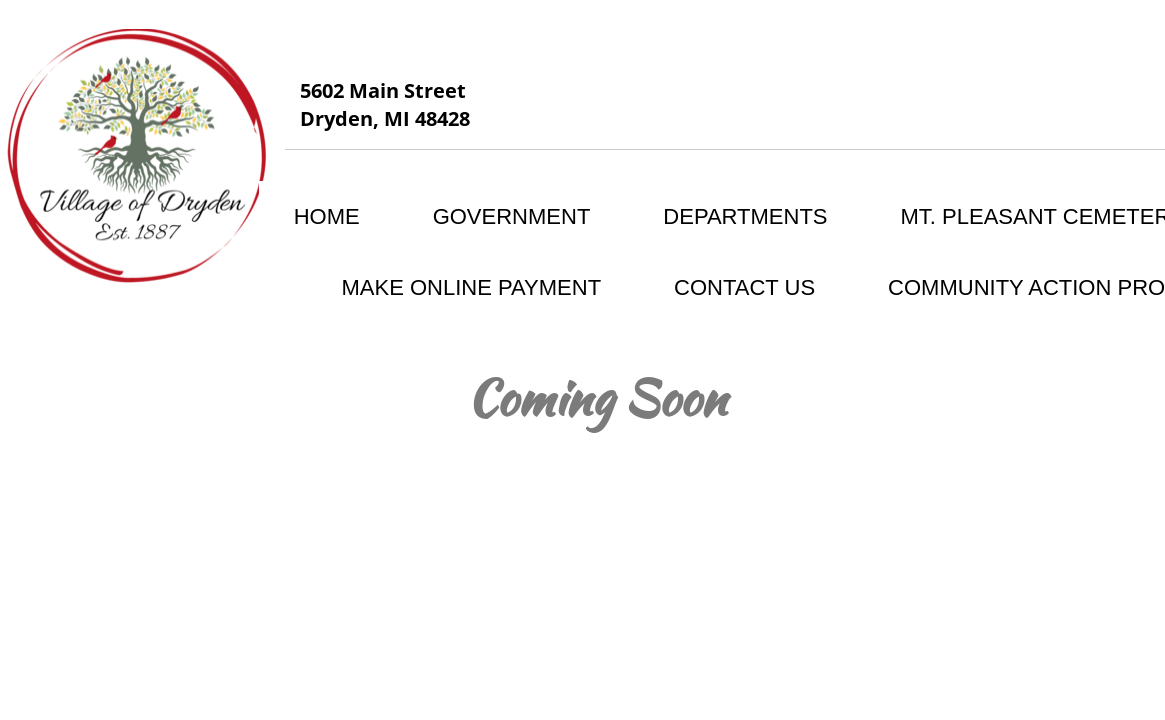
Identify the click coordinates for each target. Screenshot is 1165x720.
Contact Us (744, 287)
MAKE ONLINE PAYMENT (472, 287)
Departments (745, 216)
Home (327, 216)
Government (512, 216)
